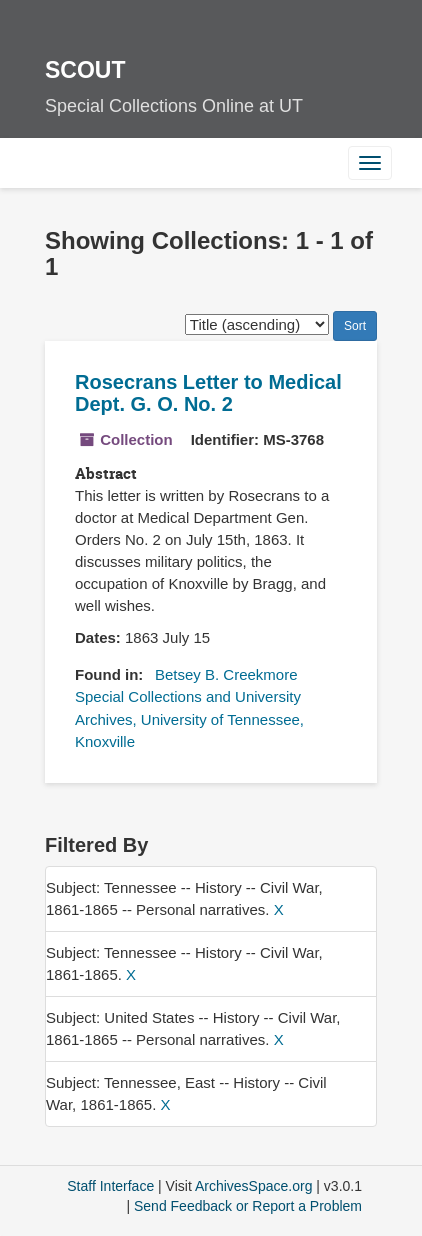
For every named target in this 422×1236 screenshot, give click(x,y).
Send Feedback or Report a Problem (248, 1206)
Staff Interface (110, 1186)
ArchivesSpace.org (254, 1186)
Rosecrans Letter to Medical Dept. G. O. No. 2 (208, 393)
